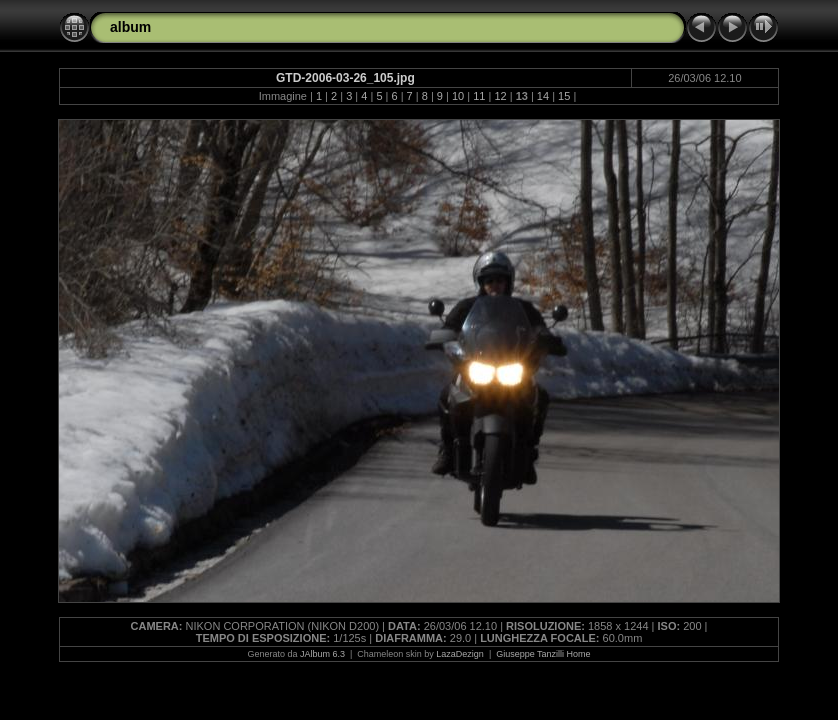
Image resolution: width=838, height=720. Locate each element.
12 (500, 96)
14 (543, 96)
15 (564, 96)
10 (458, 96)
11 (479, 96)
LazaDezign (460, 654)
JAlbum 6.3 (322, 654)
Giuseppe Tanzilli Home (543, 654)
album (130, 27)
